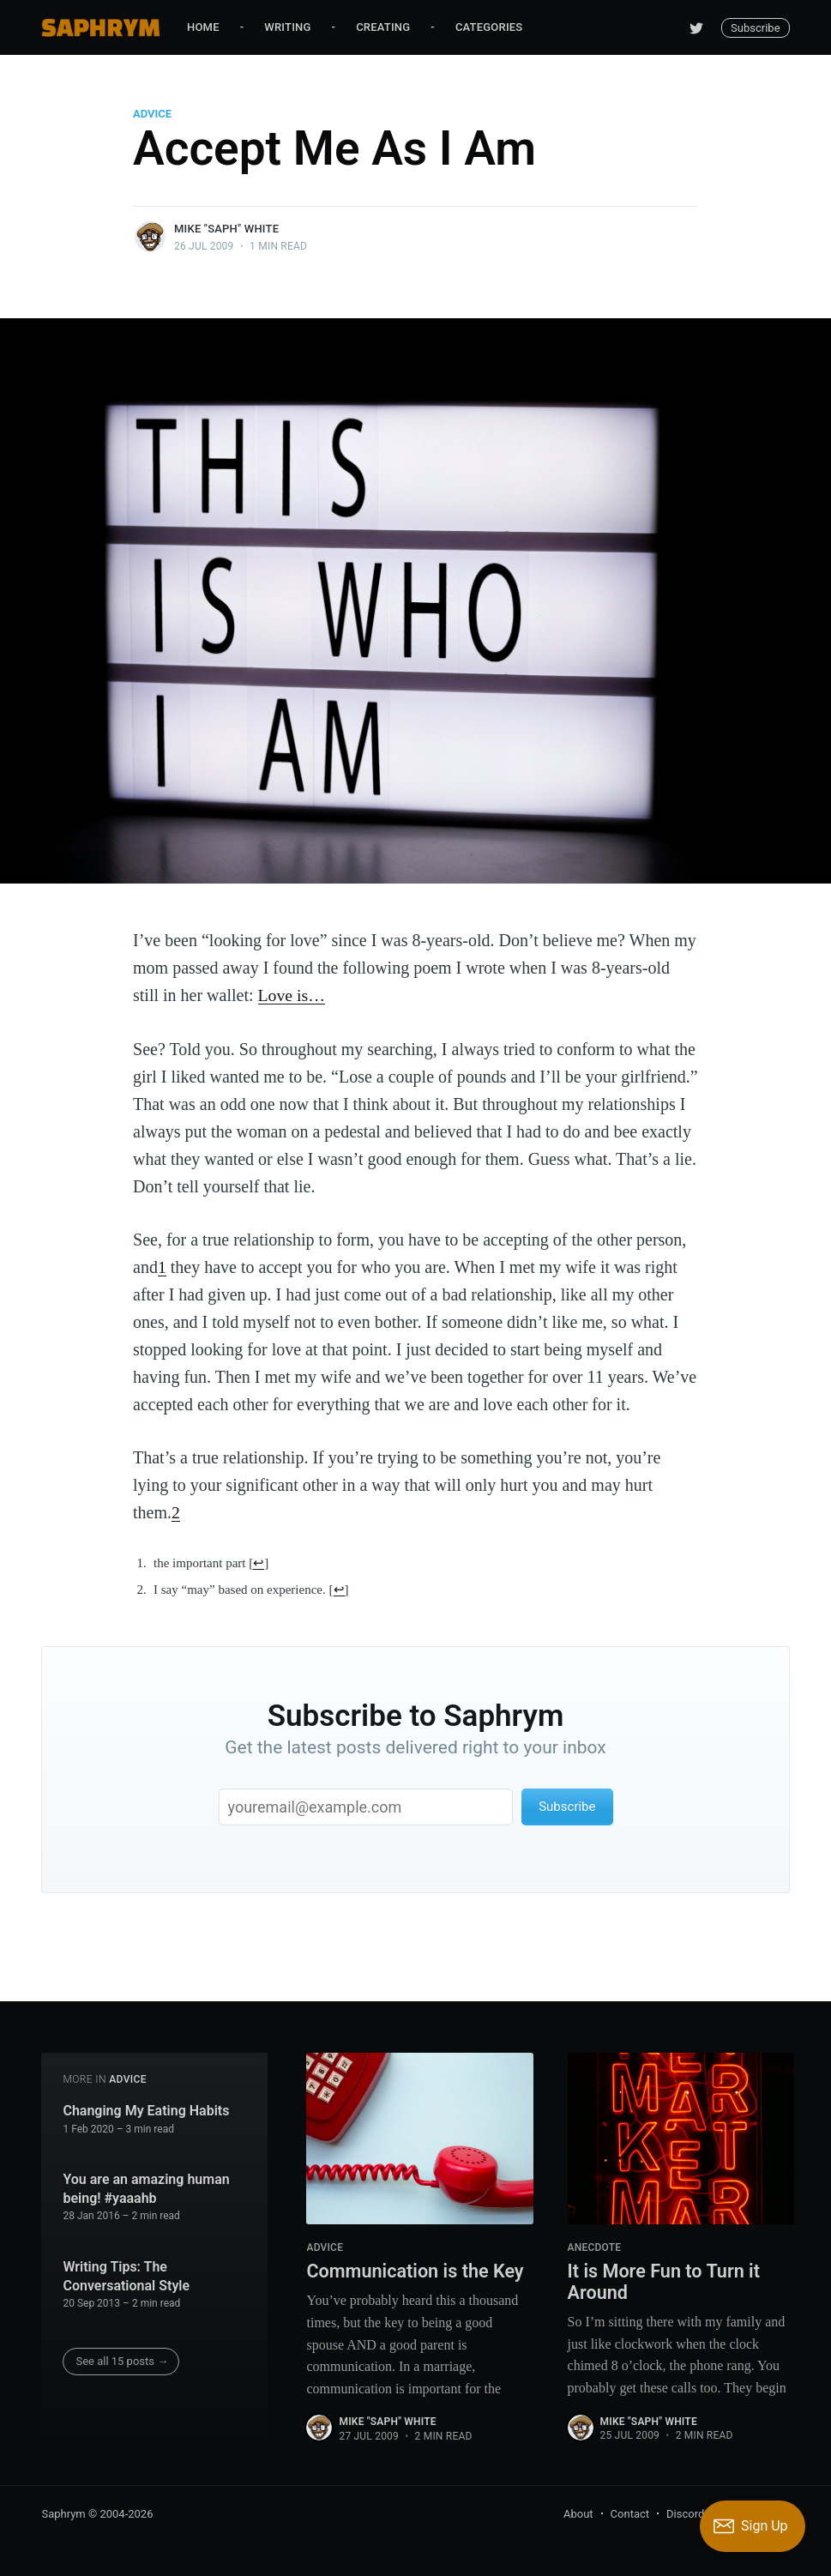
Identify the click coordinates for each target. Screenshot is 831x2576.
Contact (630, 2513)
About (578, 2513)
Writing (287, 27)
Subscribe (755, 27)
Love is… (292, 995)
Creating (383, 27)
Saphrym (63, 2513)
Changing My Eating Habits (146, 2109)
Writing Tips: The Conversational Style (126, 2275)
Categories (488, 27)
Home (203, 27)
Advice (152, 113)
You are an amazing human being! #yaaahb (146, 2187)
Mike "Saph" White (226, 228)
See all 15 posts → (121, 2360)
